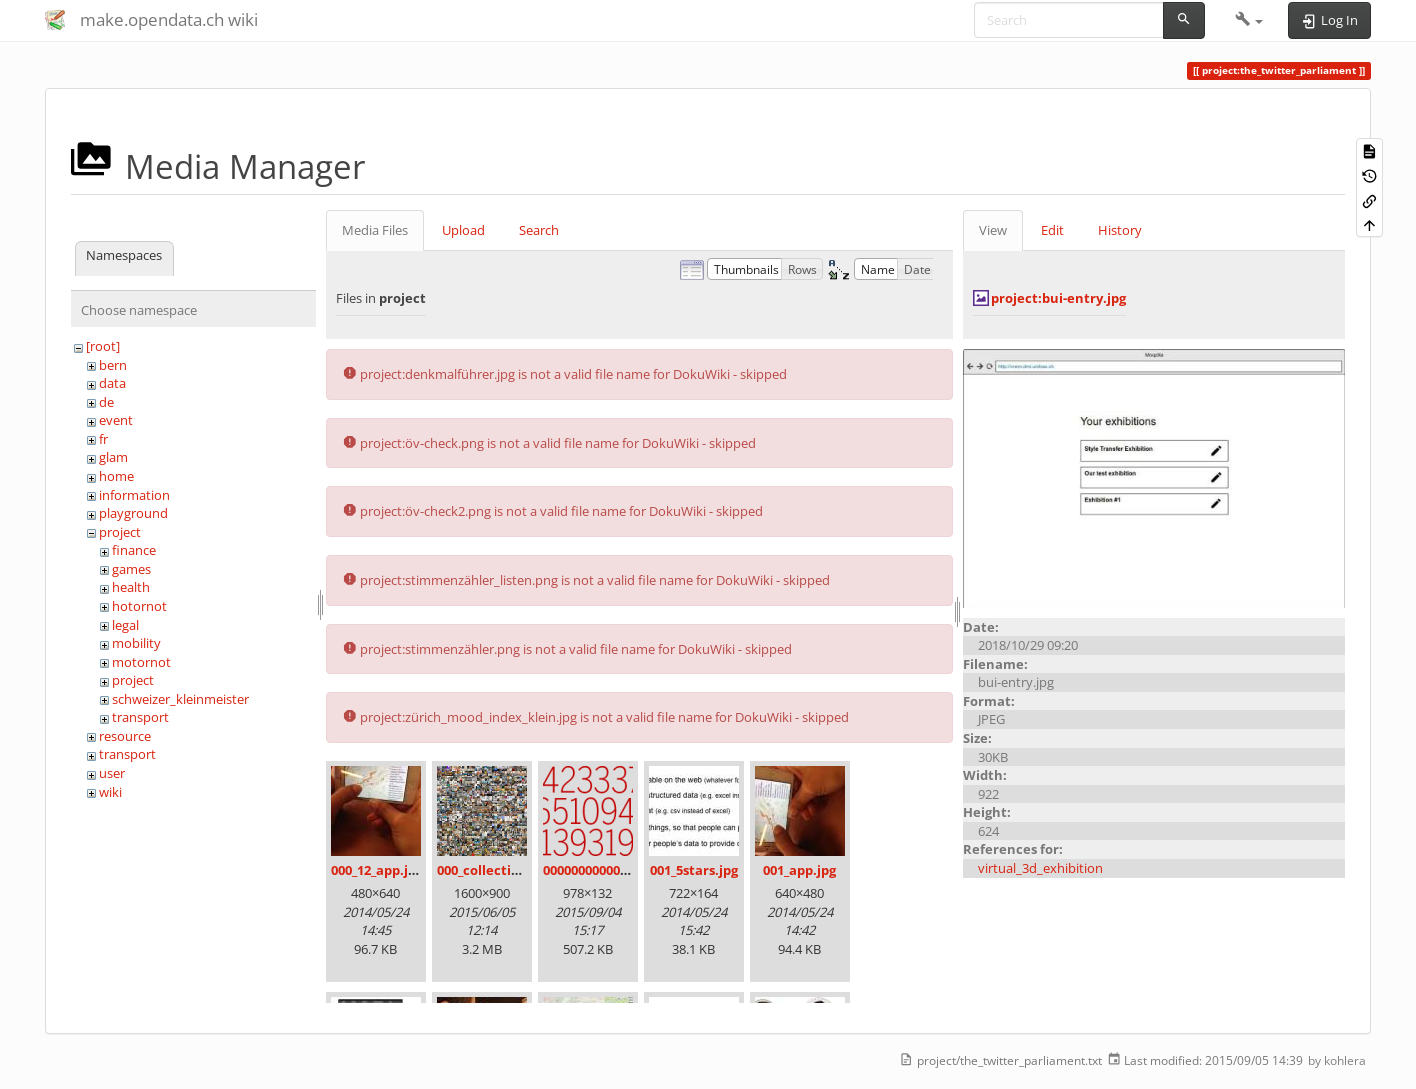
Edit (1052, 230)
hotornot (139, 606)
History (1120, 230)
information (134, 495)
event (116, 420)
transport (140, 717)
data (112, 383)
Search (539, 230)
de (106, 402)
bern (113, 365)
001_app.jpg (799, 870)
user (112, 773)
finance (134, 550)
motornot (141, 662)
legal (125, 625)
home (116, 476)
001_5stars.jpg (694, 870)
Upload (463, 230)
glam (113, 457)
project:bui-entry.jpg (1058, 298)
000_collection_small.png (516, 870)
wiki (110, 792)
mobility (136, 643)
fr (103, 439)
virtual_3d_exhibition (1040, 868)
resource (125, 736)
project (120, 532)
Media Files (375, 230)
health (131, 587)
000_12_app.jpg (377, 870)
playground (133, 513)
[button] (1249, 20)
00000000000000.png (606, 870)
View (993, 230)
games (131, 569)
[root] (103, 346)
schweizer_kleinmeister (180, 699)
